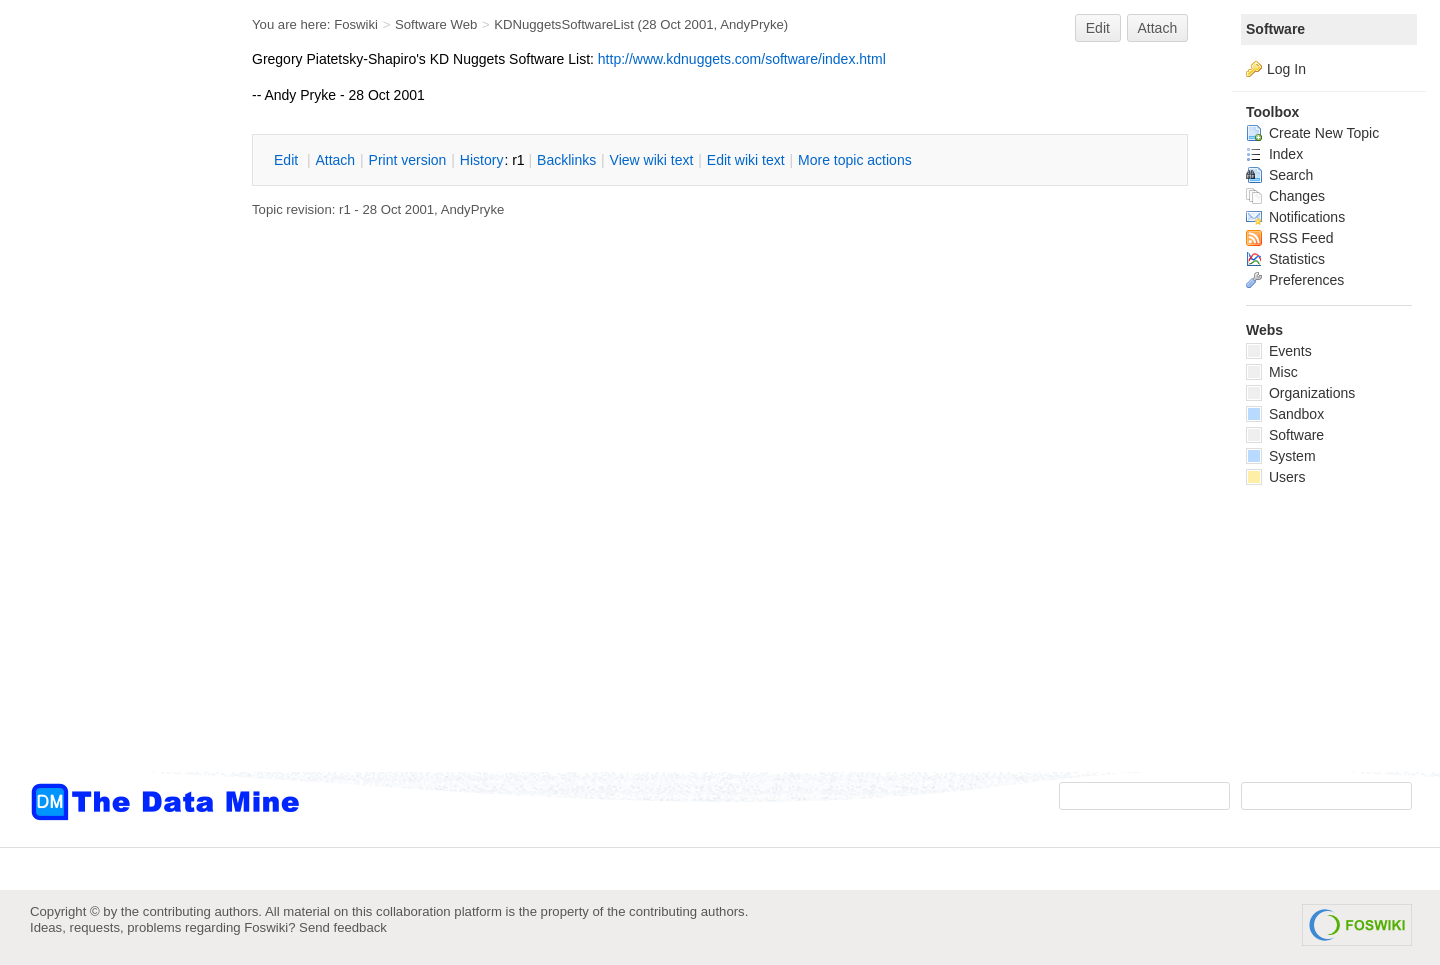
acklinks (566, 160)
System (1281, 456)
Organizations (1300, 393)
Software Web (436, 24)
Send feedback (343, 927)
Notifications (1295, 217)
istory (482, 160)
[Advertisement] (110, 403)
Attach (1158, 28)
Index (1274, 154)
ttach (335, 160)
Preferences (1295, 280)
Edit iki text (746, 160)
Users (1275, 477)
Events (1279, 351)
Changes (1285, 196)
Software (1275, 29)
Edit (1098, 28)
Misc (1272, 372)
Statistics (1285, 259)
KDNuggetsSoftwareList (564, 24)
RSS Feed (1289, 238)
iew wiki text (652, 160)
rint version (408, 160)
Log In (1286, 69)
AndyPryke (752, 24)
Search (1279, 175)
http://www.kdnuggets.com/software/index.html (742, 59)
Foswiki (356, 24)
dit (288, 160)
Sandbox (1285, 414)
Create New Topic (1312, 133)
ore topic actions (855, 160)
